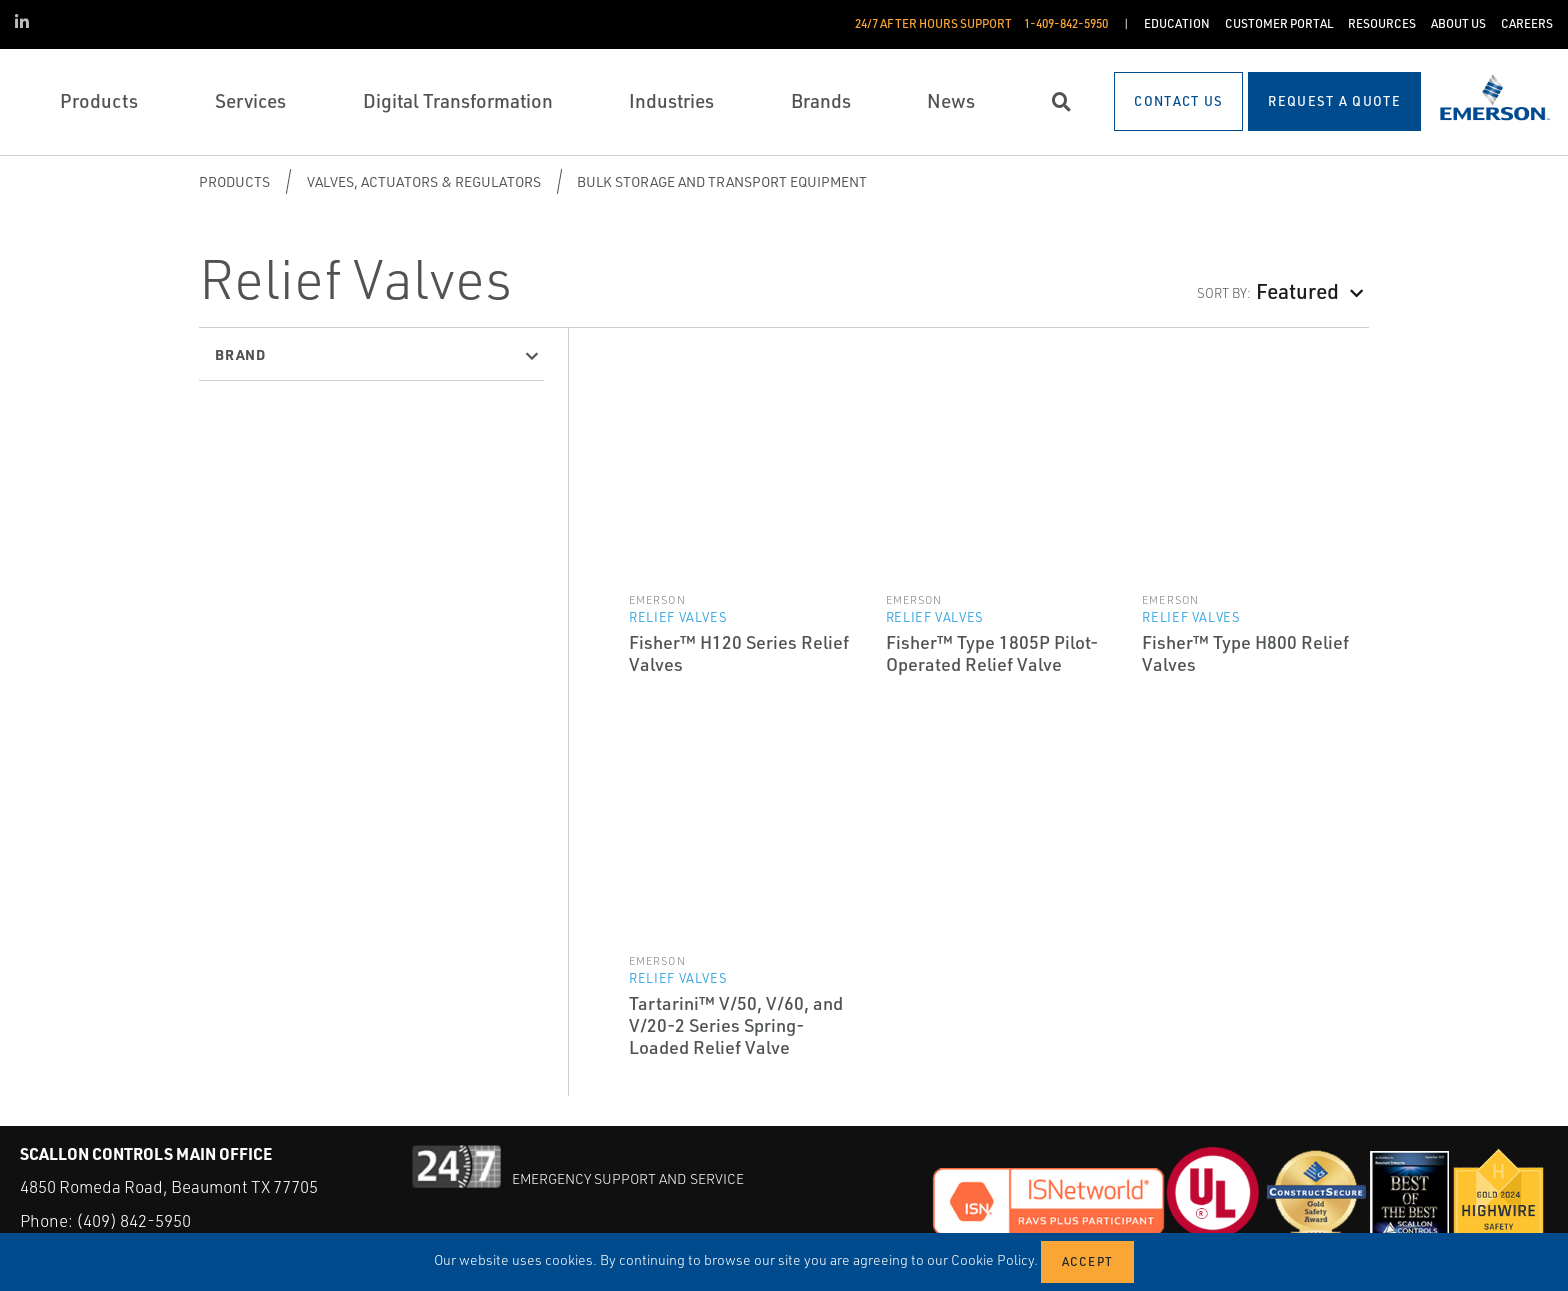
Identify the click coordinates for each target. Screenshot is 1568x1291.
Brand (240, 354)
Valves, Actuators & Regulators (424, 181)
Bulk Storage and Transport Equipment (722, 181)
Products (234, 181)
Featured (1297, 290)
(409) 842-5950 (133, 1220)
